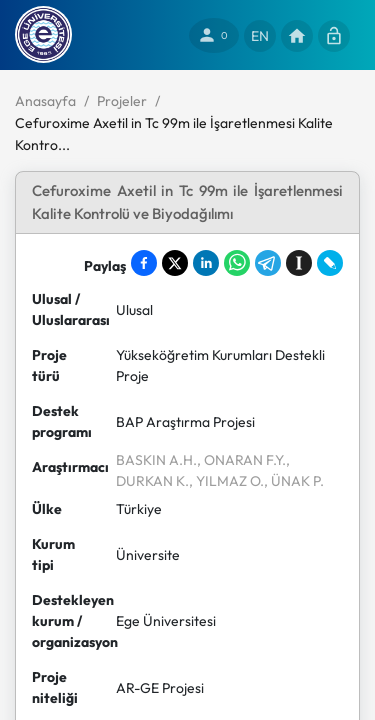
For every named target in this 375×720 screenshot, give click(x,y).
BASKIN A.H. (156, 460)
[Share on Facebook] (144, 263)
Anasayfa (45, 101)
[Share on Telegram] (268, 263)
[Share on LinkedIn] (206, 263)
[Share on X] (175, 263)
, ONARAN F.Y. (241, 460)
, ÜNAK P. (294, 481)
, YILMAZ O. (226, 481)
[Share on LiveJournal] (330, 263)
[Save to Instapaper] (299, 263)
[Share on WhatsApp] (237, 263)
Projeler (122, 101)
